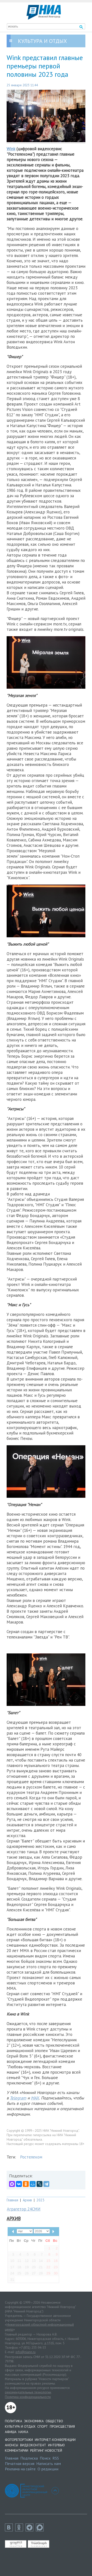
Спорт (42, 2426)
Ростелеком (31, 2157)
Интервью (56, 2445)
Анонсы (11, 2445)
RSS (56, 2458)
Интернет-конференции (55, 2439)
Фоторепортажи (19, 2439)
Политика (13, 2421)
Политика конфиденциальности (28, 2397)
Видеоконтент (33, 2445)
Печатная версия (19, 2463)
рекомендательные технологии (28, 2392)
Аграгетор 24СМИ (23, 2209)
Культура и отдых (20, 2426)
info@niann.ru (25, 2352)
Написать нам (48, 2463)
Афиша (10, 2432)
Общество (54, 2421)
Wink (11, 149)
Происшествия (62, 2426)
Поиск (45, 2458)
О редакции (48, 2468)
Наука (23, 2432)
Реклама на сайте (20, 2468)
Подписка (29, 2458)
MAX (35, 2098)
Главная (12, 2200)
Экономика (34, 2421)
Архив (27, 2200)
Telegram (18, 2098)
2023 (40, 2200)
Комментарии (16, 2450)
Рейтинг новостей (46, 2450)
